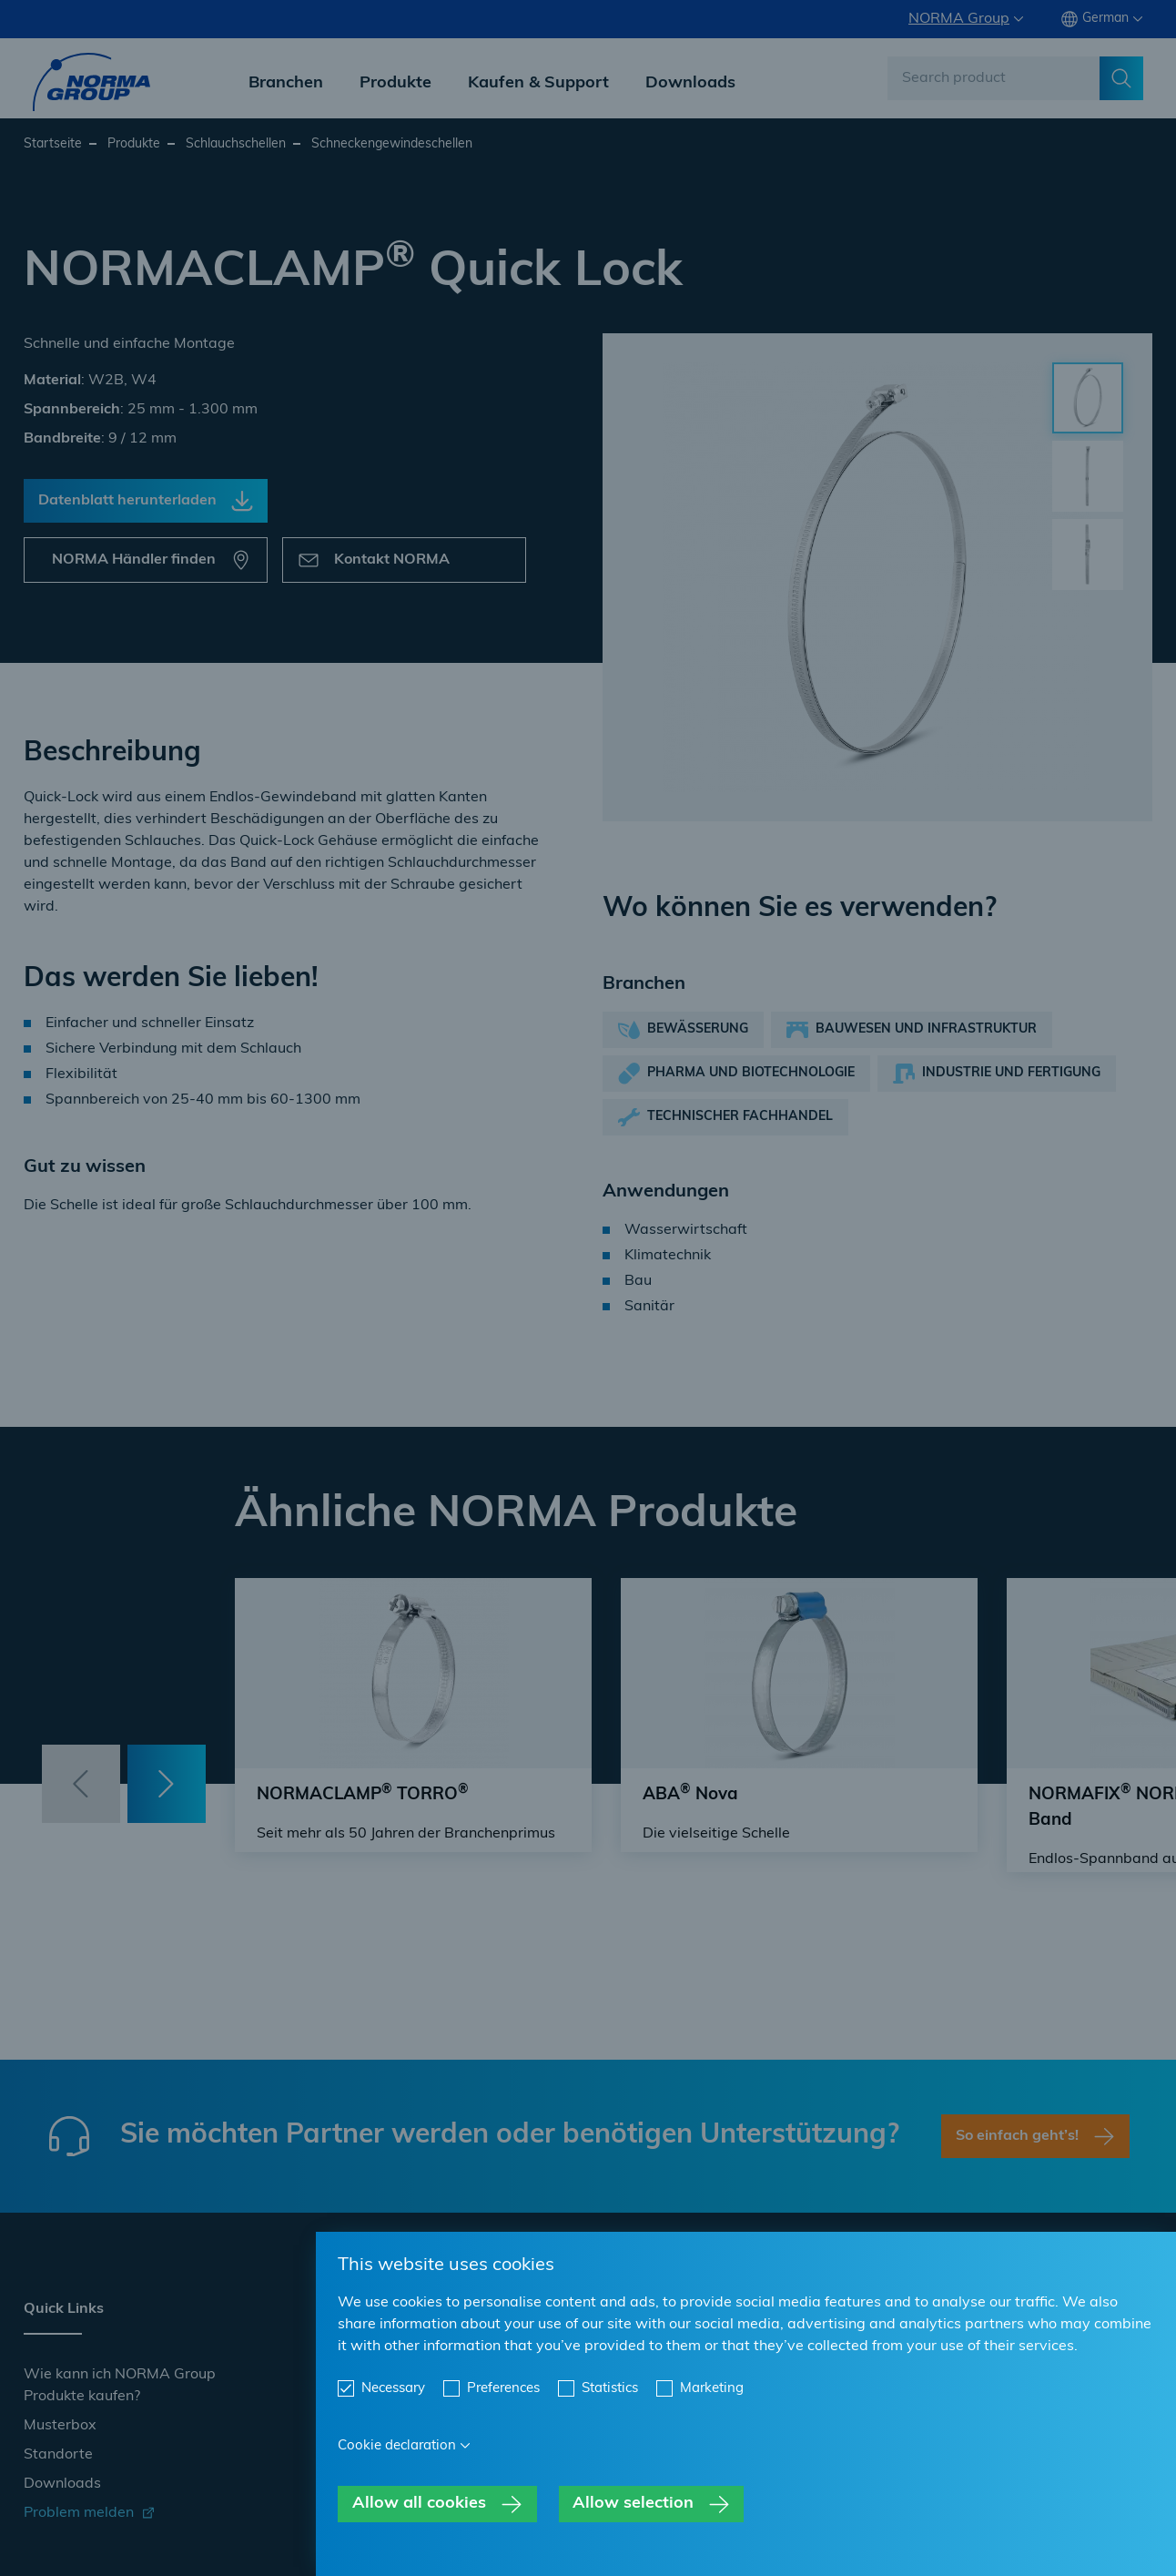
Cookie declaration (397, 2446)
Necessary (393, 2389)
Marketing (712, 2389)
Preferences (503, 2389)
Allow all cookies (419, 2503)
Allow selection (633, 2503)
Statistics (610, 2389)
